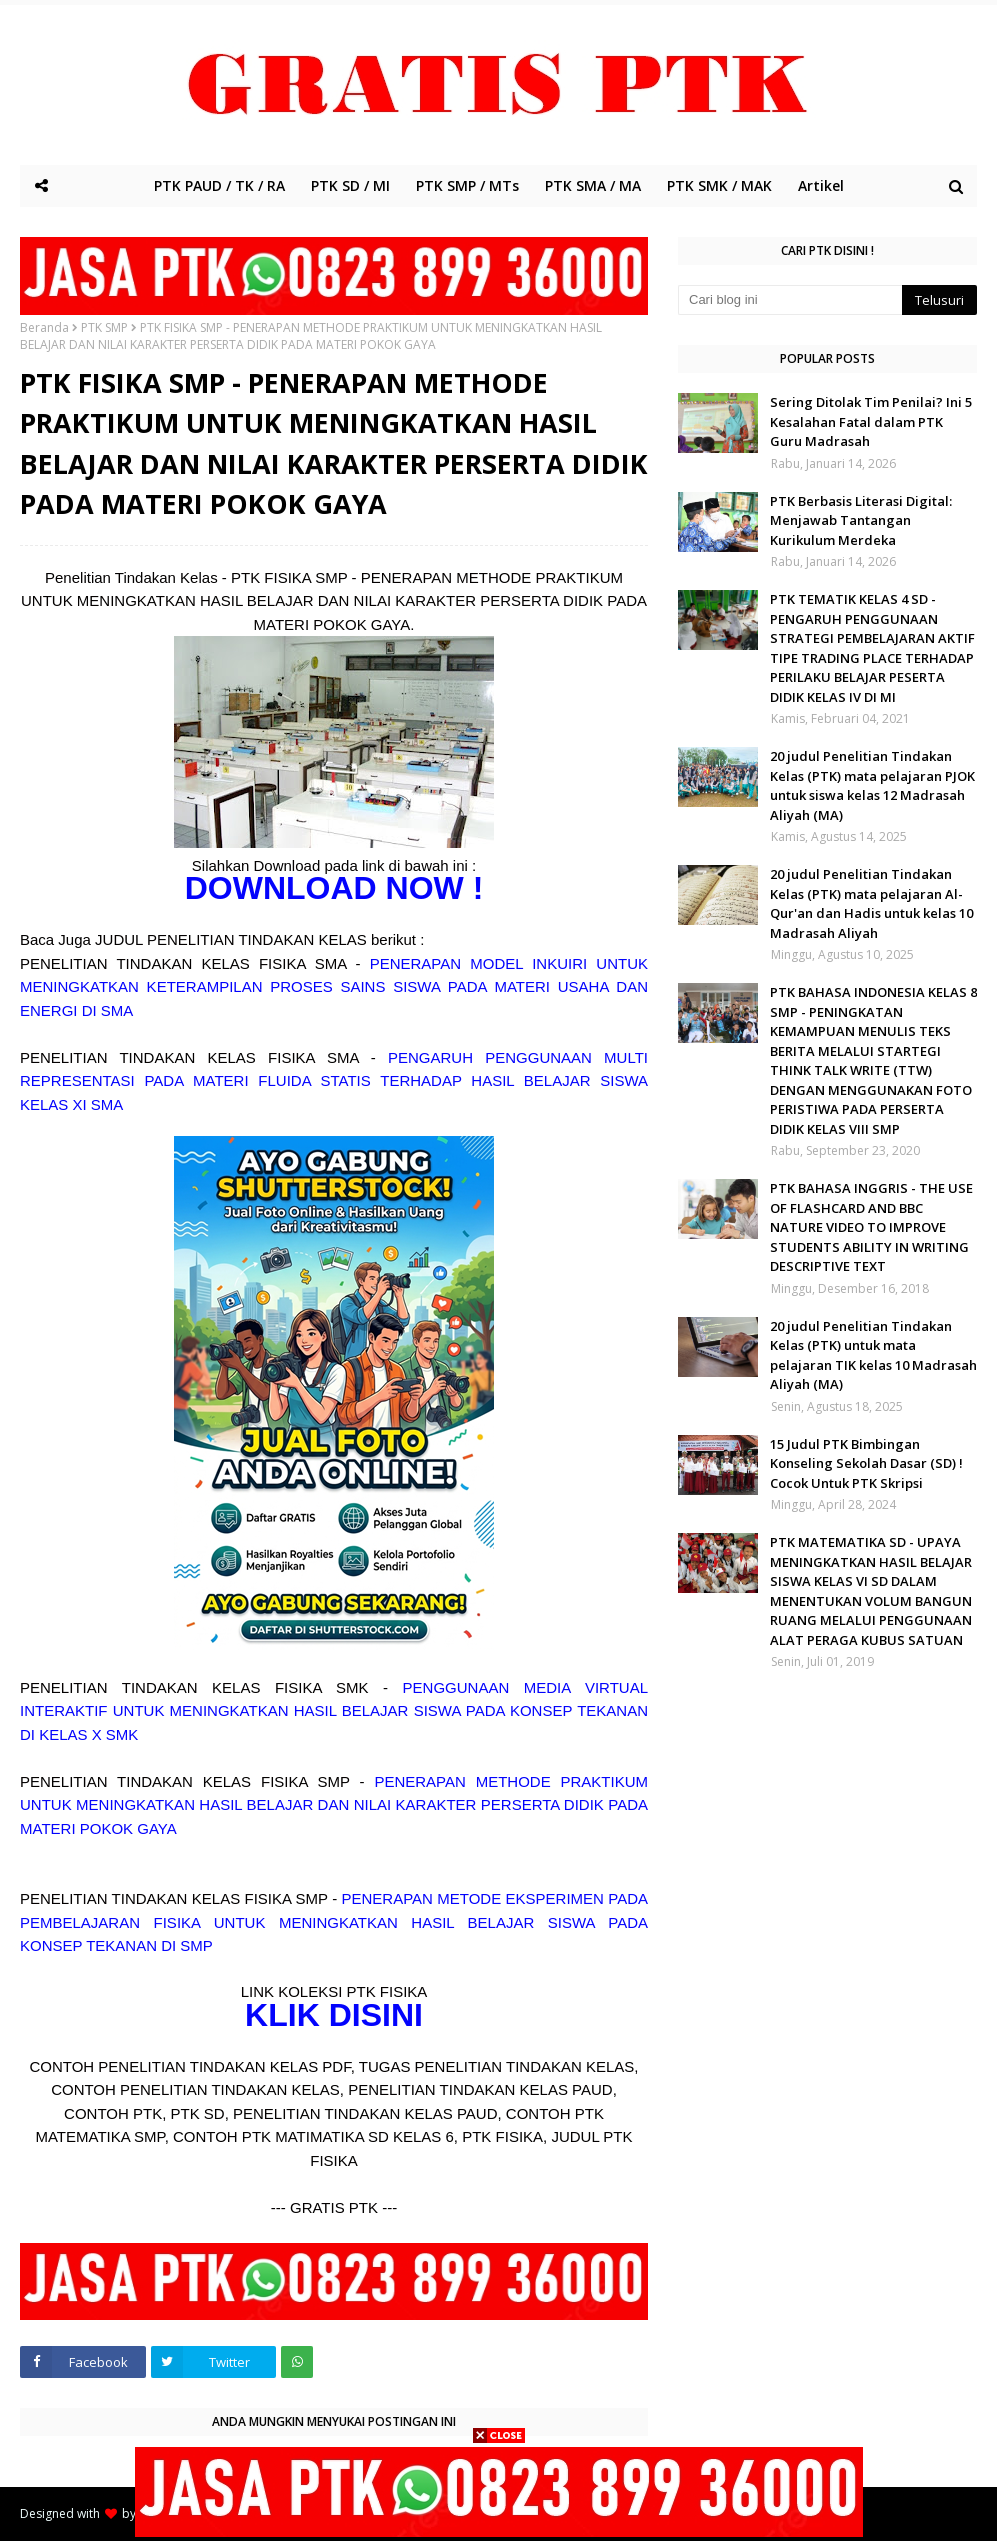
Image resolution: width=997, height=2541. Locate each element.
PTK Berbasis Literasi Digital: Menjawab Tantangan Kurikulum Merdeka (861, 520)
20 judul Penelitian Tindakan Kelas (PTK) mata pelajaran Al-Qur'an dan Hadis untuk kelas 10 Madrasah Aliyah (871, 903)
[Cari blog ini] (790, 300)
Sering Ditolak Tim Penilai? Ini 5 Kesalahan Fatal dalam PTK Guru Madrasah (871, 421)
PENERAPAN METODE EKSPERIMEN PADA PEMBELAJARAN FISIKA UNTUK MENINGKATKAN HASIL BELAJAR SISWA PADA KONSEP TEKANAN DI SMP (334, 1922)
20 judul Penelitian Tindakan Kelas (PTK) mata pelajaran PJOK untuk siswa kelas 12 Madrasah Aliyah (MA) (872, 785)
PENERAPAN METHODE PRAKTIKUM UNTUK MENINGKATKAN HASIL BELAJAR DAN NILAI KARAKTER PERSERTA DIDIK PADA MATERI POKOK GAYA (334, 1805)
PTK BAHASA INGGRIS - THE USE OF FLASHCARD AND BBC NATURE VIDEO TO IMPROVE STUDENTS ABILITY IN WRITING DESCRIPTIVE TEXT (871, 1227)
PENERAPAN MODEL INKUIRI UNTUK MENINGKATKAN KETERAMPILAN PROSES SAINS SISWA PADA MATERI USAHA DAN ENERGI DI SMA (334, 987)
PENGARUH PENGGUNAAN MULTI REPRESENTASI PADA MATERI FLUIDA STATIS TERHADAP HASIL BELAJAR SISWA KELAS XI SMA (334, 1081)
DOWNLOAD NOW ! (334, 888)
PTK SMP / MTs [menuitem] (467, 185)
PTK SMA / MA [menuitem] (593, 185)
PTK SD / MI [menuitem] (350, 185)
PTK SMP (104, 327)
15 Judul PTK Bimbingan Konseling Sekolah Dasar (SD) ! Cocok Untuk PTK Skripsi (866, 1463)
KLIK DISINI (334, 2015)
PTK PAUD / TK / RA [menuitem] (219, 185)
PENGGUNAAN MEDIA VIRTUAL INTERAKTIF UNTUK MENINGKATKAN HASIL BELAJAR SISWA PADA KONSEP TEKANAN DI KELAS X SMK (334, 1711)
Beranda (44, 327)
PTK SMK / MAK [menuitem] (719, 185)
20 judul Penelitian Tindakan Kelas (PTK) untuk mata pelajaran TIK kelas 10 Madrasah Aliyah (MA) (873, 1355)
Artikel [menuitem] (821, 185)
